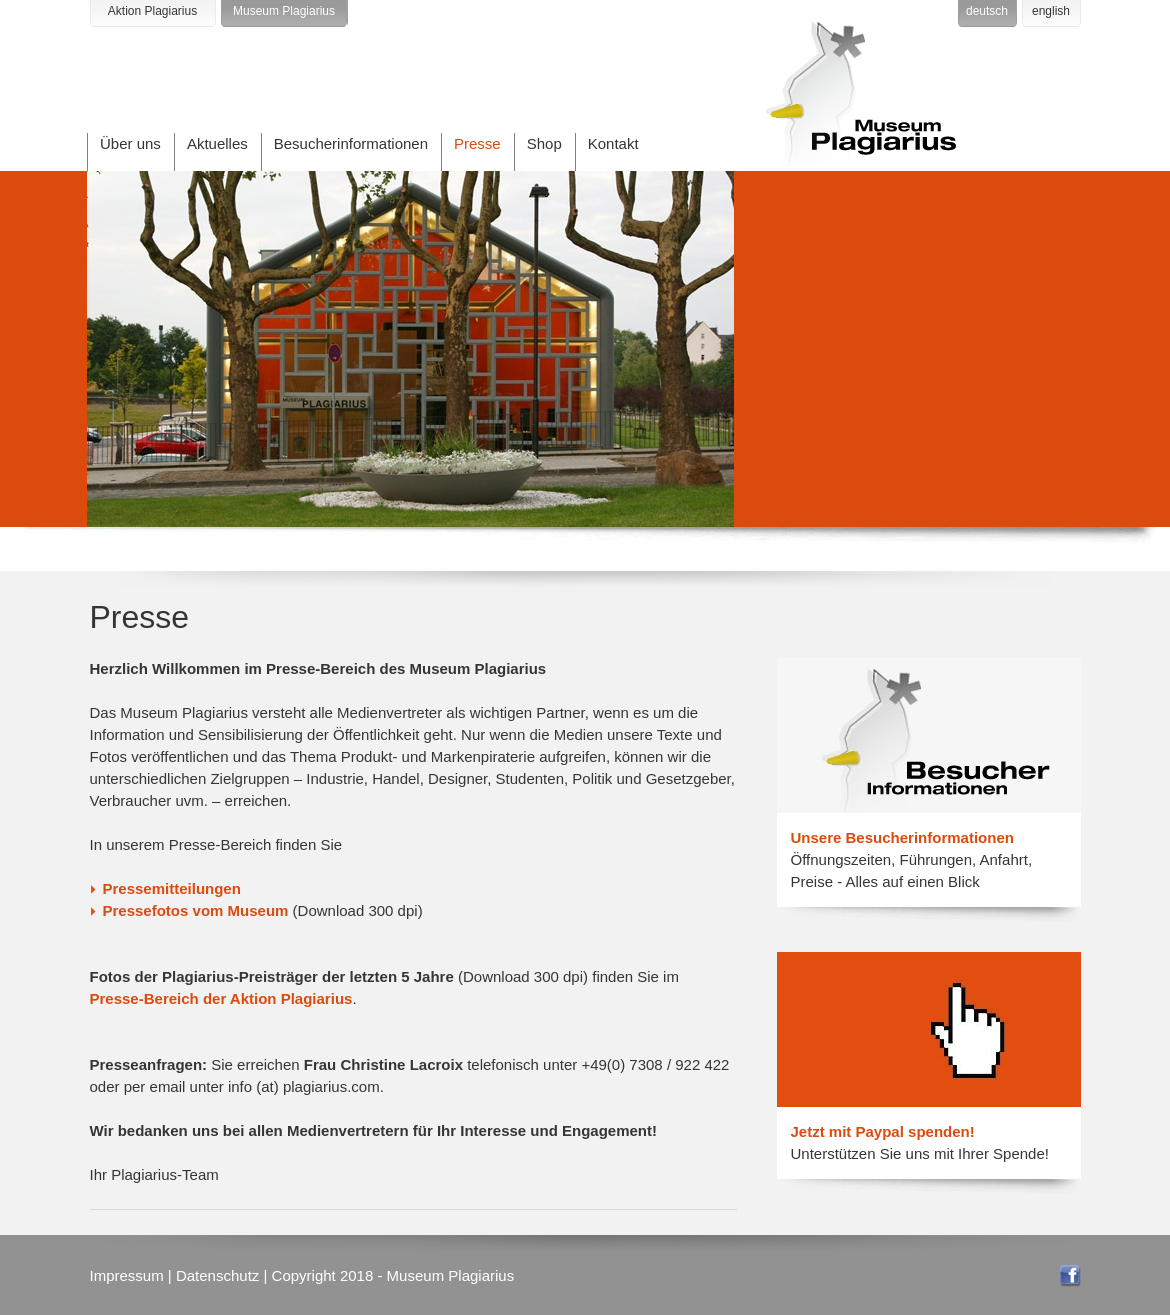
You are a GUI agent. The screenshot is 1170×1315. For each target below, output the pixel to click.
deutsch (987, 11)
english (1051, 11)
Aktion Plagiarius (152, 11)
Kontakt (613, 143)
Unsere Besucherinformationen (902, 837)
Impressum (127, 1275)
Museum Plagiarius (284, 11)
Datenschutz (217, 1275)
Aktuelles (217, 143)
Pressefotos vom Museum (196, 910)
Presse (477, 143)
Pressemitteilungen (172, 888)
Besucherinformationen (351, 143)
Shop (544, 143)
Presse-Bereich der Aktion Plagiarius (221, 998)
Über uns (130, 143)
